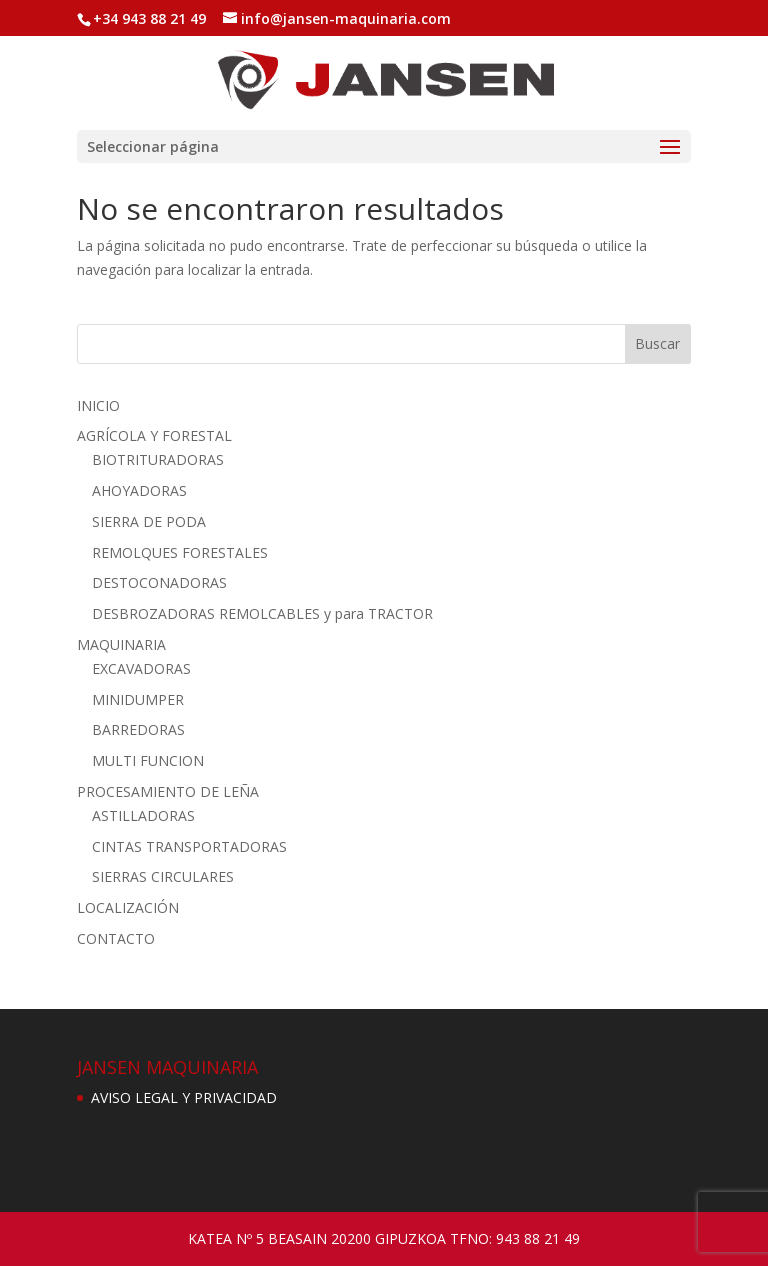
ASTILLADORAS (143, 815)
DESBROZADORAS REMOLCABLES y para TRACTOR (262, 613)
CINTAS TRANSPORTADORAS (189, 846)
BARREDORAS (138, 729)
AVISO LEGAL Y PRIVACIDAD (184, 1097)
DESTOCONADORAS (159, 582)
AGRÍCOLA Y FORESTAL (154, 435)
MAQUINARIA (121, 644)
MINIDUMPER (138, 699)
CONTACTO (116, 938)
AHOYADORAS (139, 490)
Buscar (657, 343)
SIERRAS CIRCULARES (163, 876)
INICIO (98, 405)
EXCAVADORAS (141, 668)
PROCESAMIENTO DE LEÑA (168, 791)
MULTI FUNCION (148, 760)
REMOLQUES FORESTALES (180, 552)
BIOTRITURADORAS (158, 459)
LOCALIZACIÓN (128, 907)
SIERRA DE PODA (149, 521)
